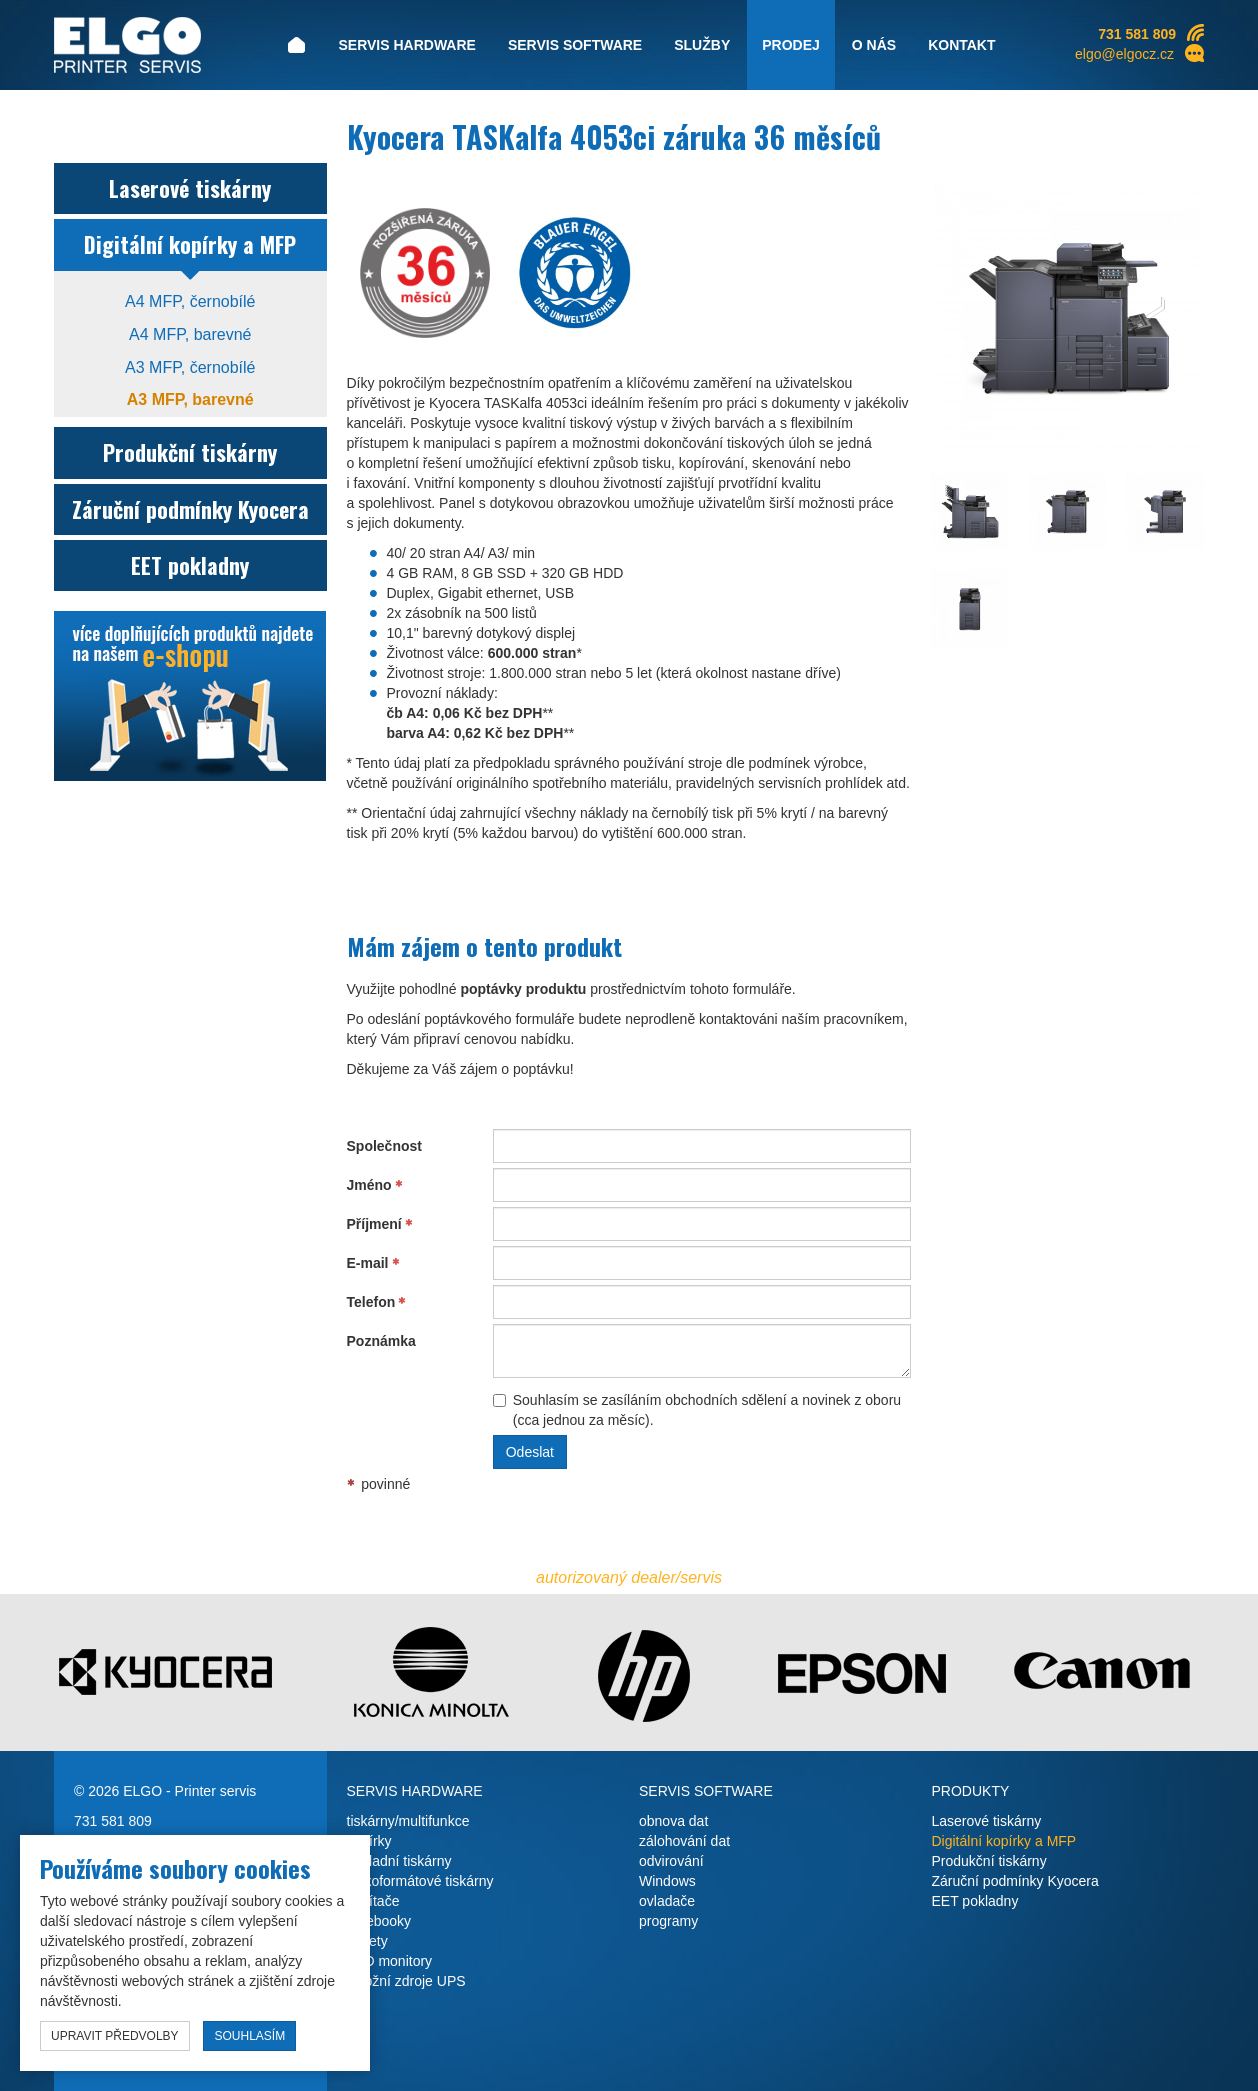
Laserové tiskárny (190, 188)
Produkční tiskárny (190, 452)
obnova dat (673, 1821)
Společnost (384, 1146)
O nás (874, 45)
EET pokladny (190, 565)
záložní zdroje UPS (406, 1981)
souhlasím (249, 2036)
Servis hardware (406, 45)
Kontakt (961, 45)
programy (668, 1921)
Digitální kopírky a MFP (190, 244)
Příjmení (374, 1224)
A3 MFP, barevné (190, 399)
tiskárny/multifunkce (408, 1821)
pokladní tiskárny (399, 1861)
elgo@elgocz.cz (1124, 54)
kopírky (369, 1841)
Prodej (791, 45)
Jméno (369, 1185)
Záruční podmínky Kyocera (190, 509)
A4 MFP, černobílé (190, 301)
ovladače (667, 1901)
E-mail (368, 1263)
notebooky (379, 1921)
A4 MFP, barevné (190, 334)
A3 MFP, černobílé (190, 367)
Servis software (575, 45)
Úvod (296, 45)
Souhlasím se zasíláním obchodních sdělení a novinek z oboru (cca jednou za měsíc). (697, 1410)
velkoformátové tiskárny (420, 1881)
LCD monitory (390, 1961)
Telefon (371, 1302)
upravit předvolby (115, 2036)
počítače (373, 1901)
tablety (367, 1941)
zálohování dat (684, 1841)
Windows (667, 1881)
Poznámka (381, 1341)
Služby (702, 45)
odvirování (671, 1861)
